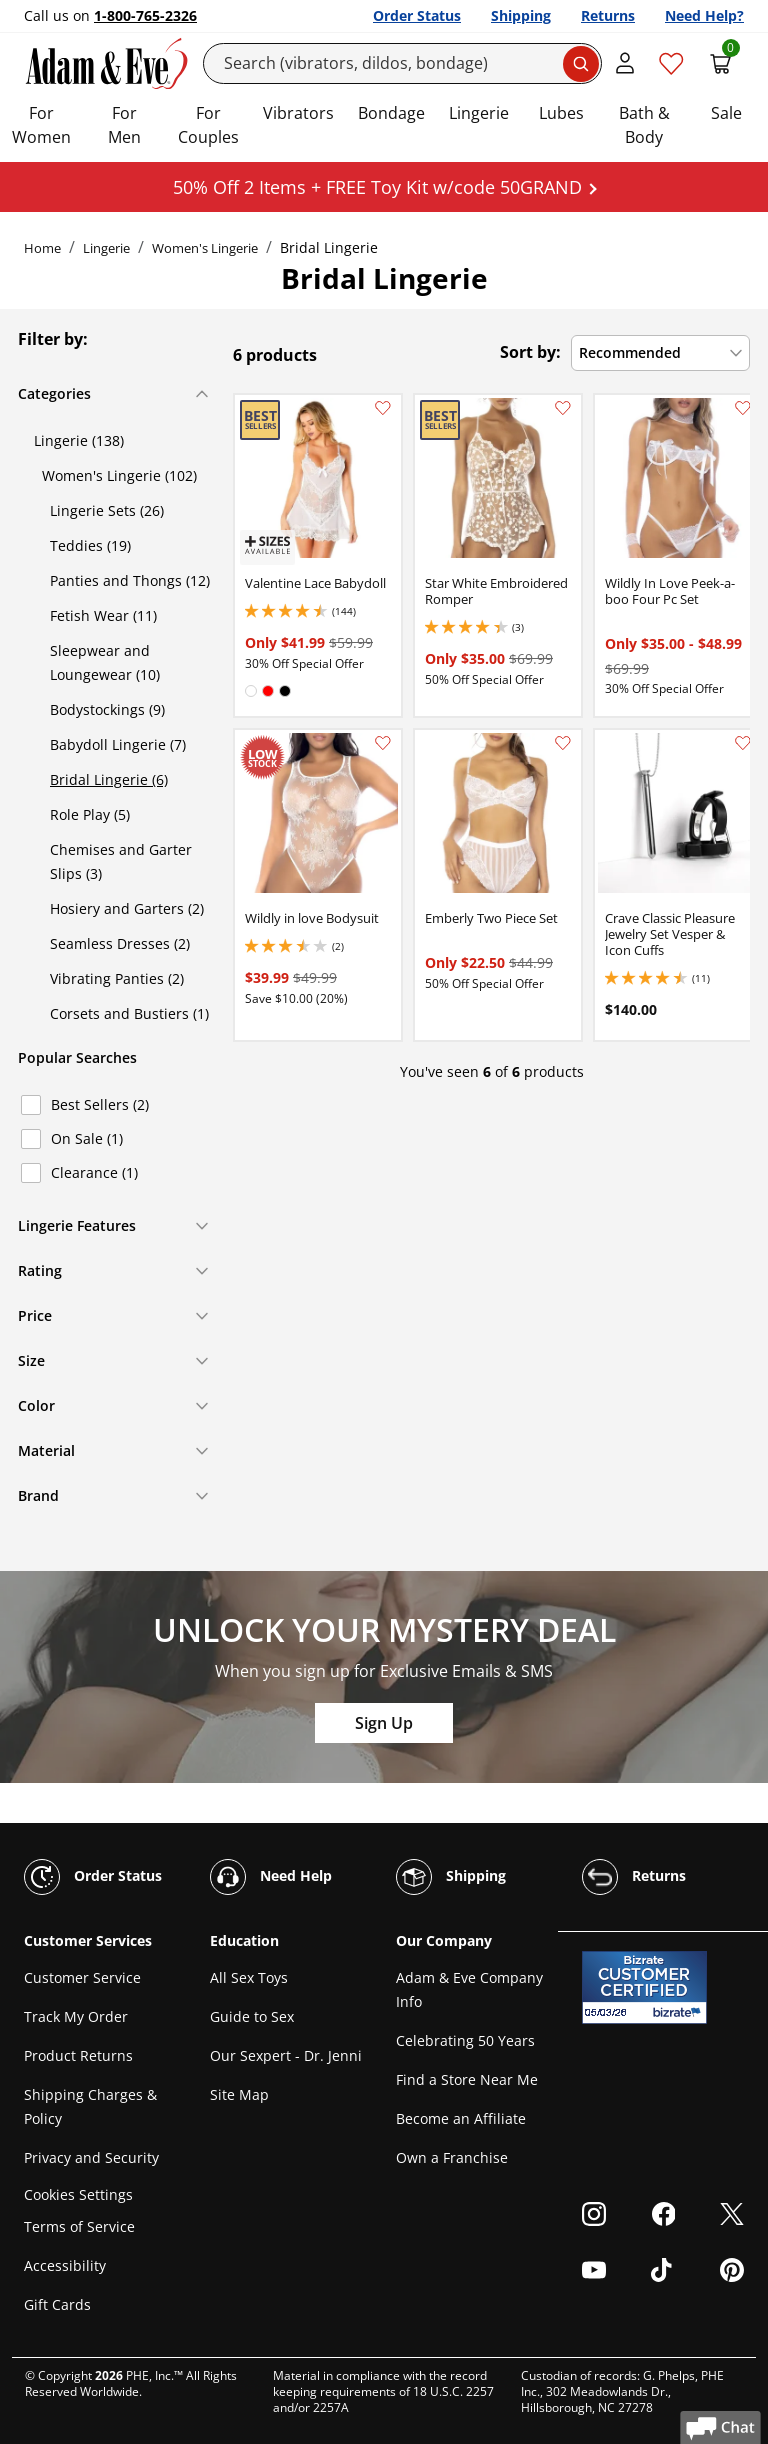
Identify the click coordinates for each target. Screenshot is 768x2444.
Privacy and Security (91, 2157)
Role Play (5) (90, 814)
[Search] (403, 63)
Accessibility (65, 2265)
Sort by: (530, 352)
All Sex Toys (249, 1977)
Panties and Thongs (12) (130, 580)
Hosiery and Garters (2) (127, 908)
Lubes (561, 113)
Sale (726, 113)
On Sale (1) (87, 1138)
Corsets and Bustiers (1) (129, 1013)
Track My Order (76, 2016)
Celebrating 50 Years (465, 2040)
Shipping (521, 15)
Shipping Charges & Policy (90, 2106)
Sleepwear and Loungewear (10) (105, 662)
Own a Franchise (452, 2157)
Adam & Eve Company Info (469, 1989)
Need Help (271, 1877)
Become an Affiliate (461, 2118)
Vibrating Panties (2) (117, 978)
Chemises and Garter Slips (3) (121, 861)
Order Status (417, 15)
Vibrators (298, 113)
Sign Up (384, 1723)
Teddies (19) (90, 545)
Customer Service (82, 1977)
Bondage (391, 113)
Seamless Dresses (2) (120, 943)
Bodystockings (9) (107, 709)
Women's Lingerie (205, 248)
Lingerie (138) (79, 440)
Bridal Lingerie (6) (109, 779)
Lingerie (479, 113)
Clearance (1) (94, 1172)
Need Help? (704, 15)
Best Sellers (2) (100, 1104)
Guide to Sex (252, 2016)
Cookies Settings (78, 2194)
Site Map (239, 2094)
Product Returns (78, 2055)
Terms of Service (79, 2226)
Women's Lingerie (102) (119, 475)
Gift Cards (57, 2304)
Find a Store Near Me (467, 2079)
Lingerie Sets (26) (107, 510)
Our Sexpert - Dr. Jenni (286, 2055)
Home (42, 248)
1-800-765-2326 (145, 15)
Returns (608, 15)
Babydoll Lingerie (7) (118, 744)
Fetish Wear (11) (103, 615)
